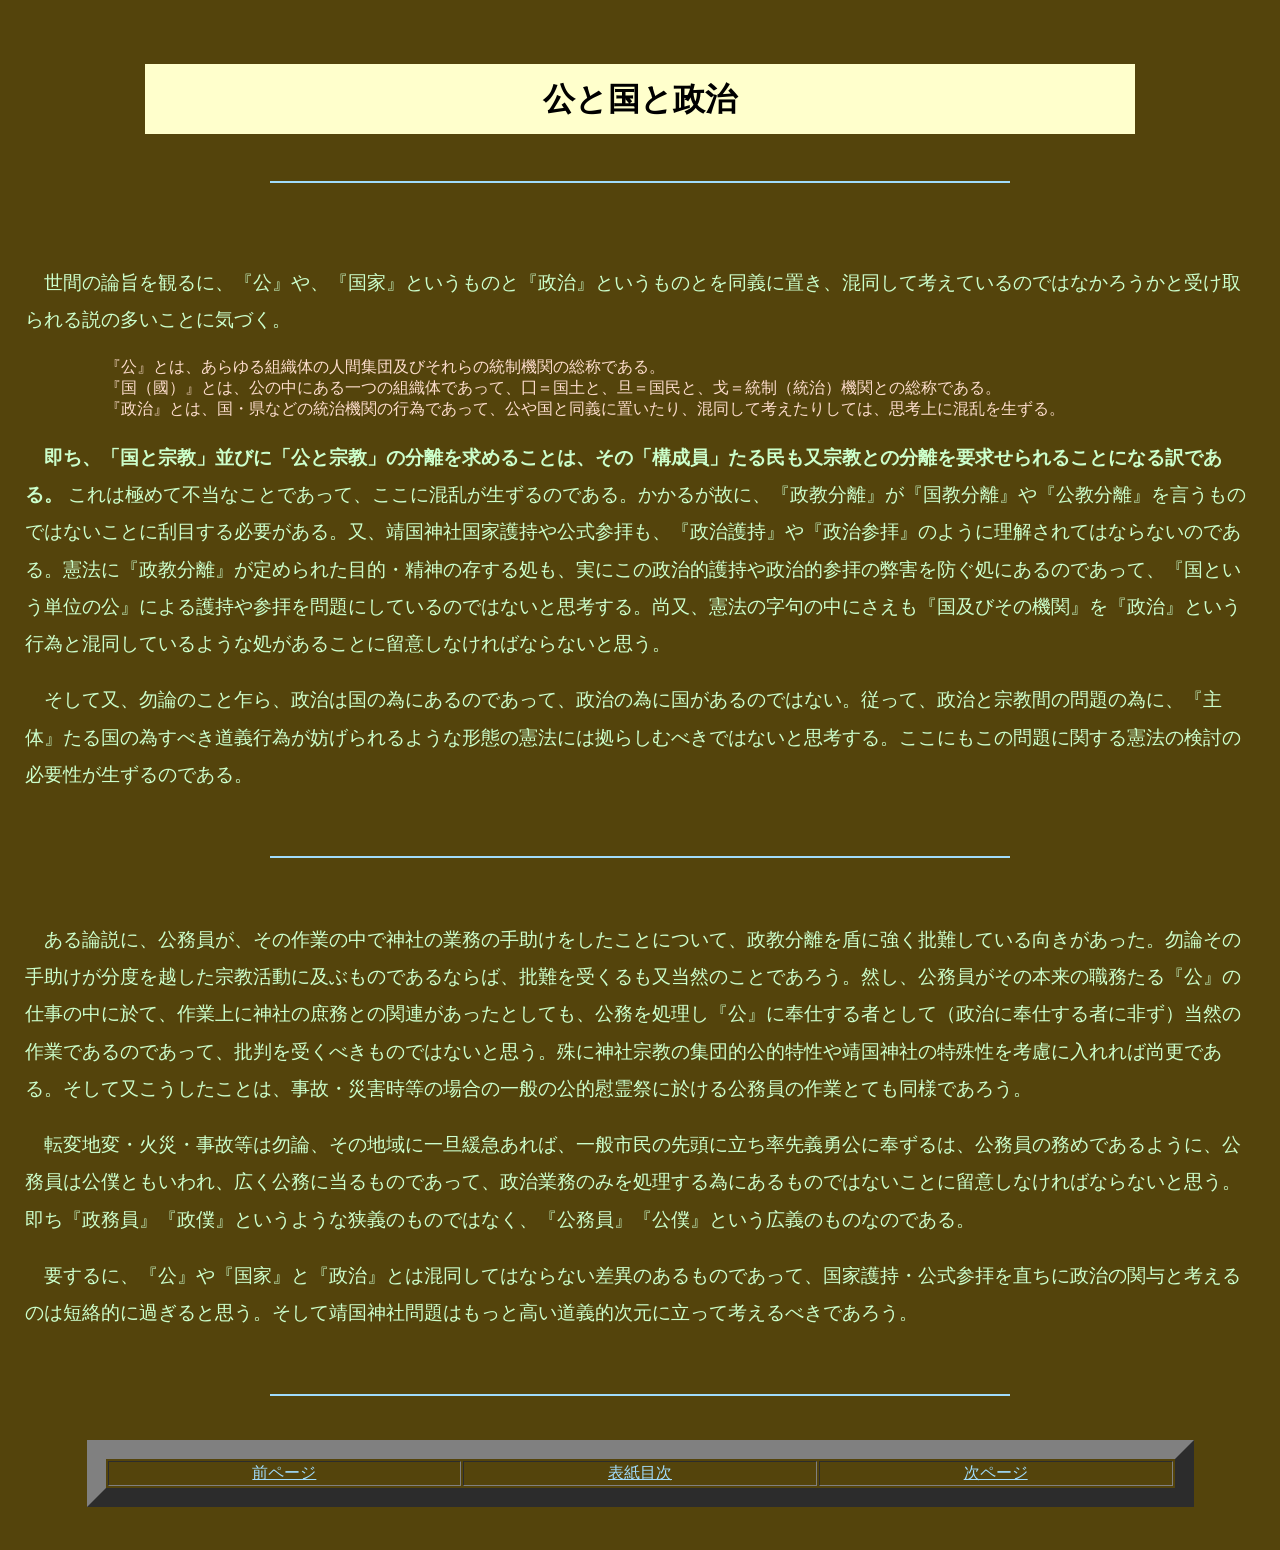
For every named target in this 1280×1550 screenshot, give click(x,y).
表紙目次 (640, 1472)
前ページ (284, 1472)
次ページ (996, 1472)
